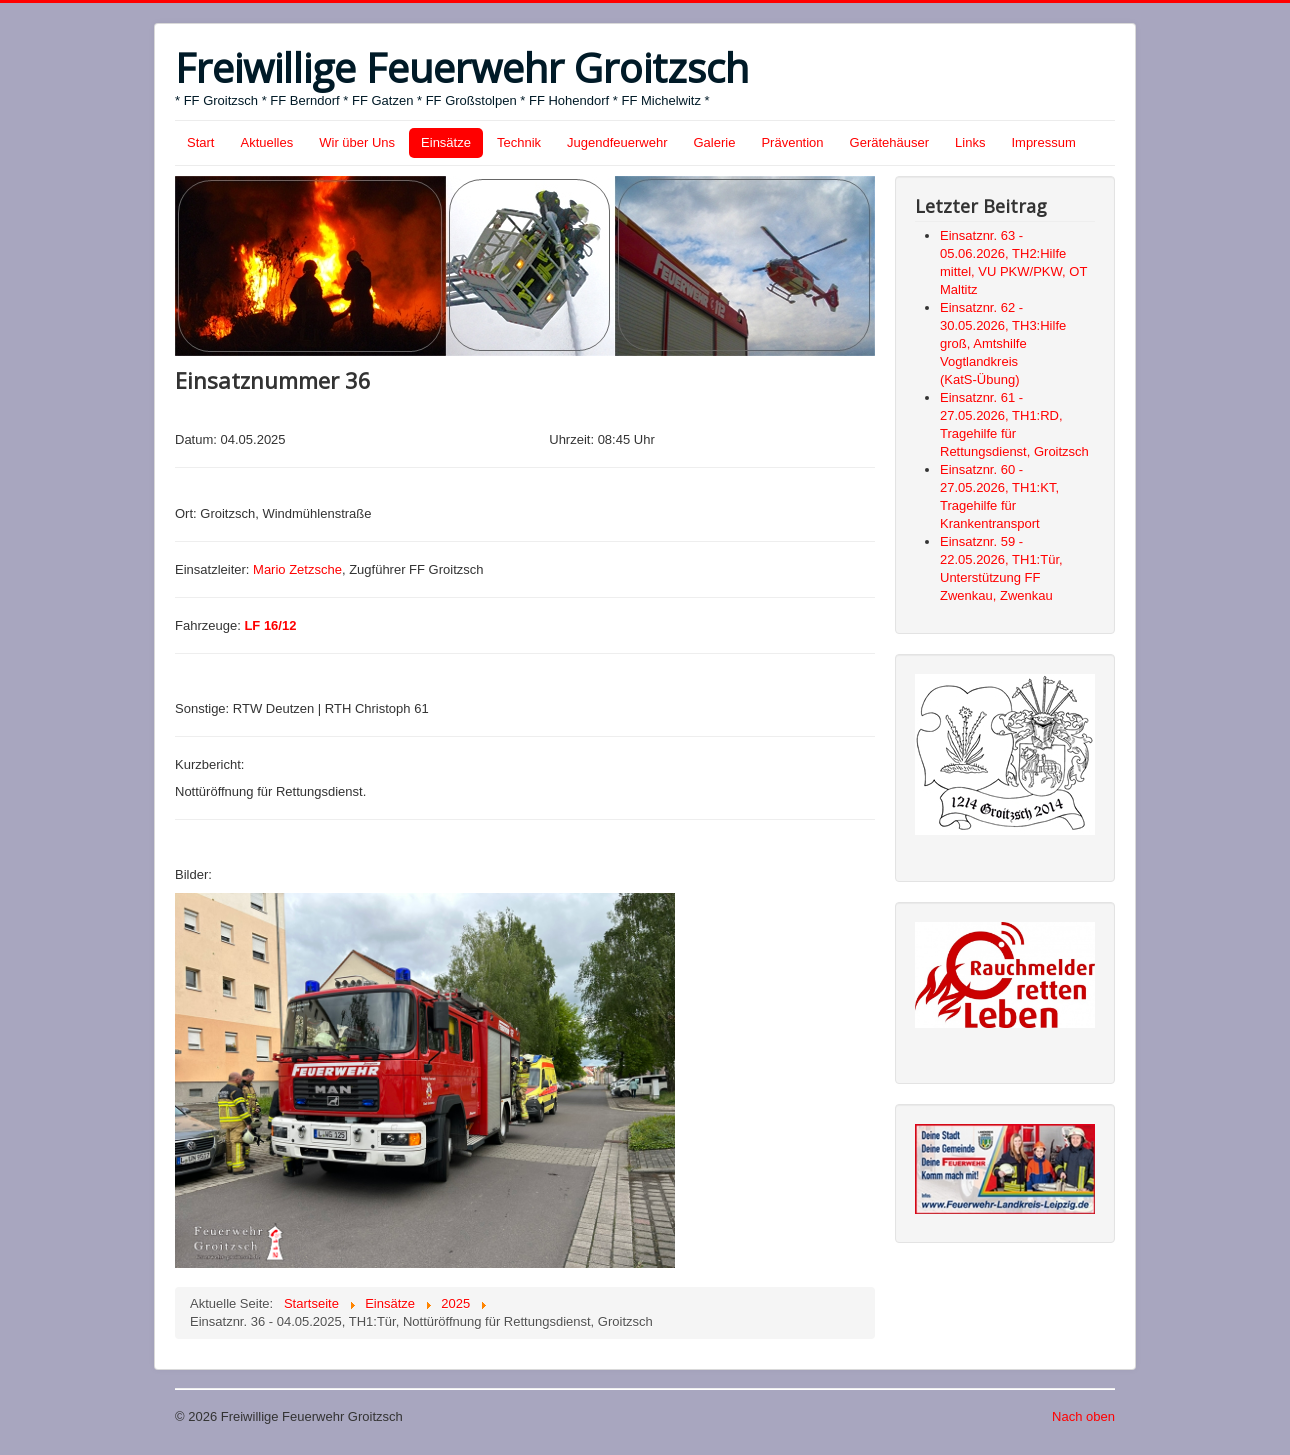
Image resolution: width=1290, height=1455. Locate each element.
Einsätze (446, 142)
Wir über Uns (357, 142)
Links (970, 142)
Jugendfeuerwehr (617, 142)
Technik (519, 142)
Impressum (1043, 142)
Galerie (715, 142)
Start (200, 142)
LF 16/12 (270, 625)
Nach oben (1083, 1416)
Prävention (792, 142)
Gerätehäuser (890, 142)
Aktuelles (266, 142)
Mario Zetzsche (297, 569)
